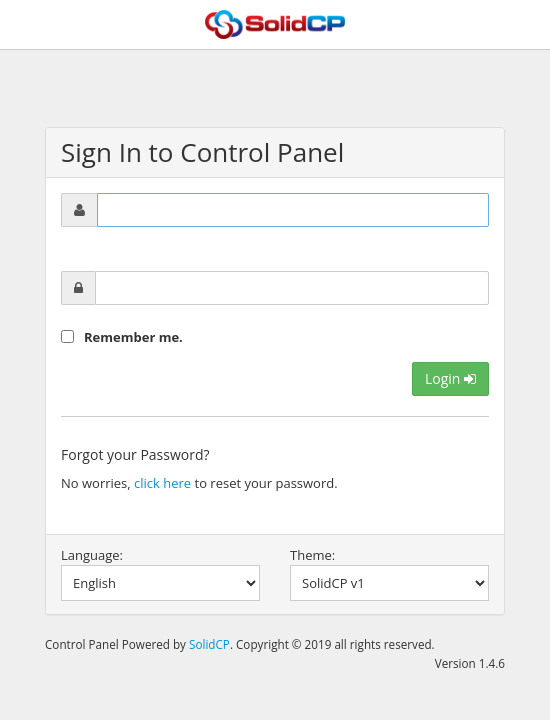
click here (162, 483)
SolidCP (209, 644)
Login (450, 378)
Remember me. (133, 337)
